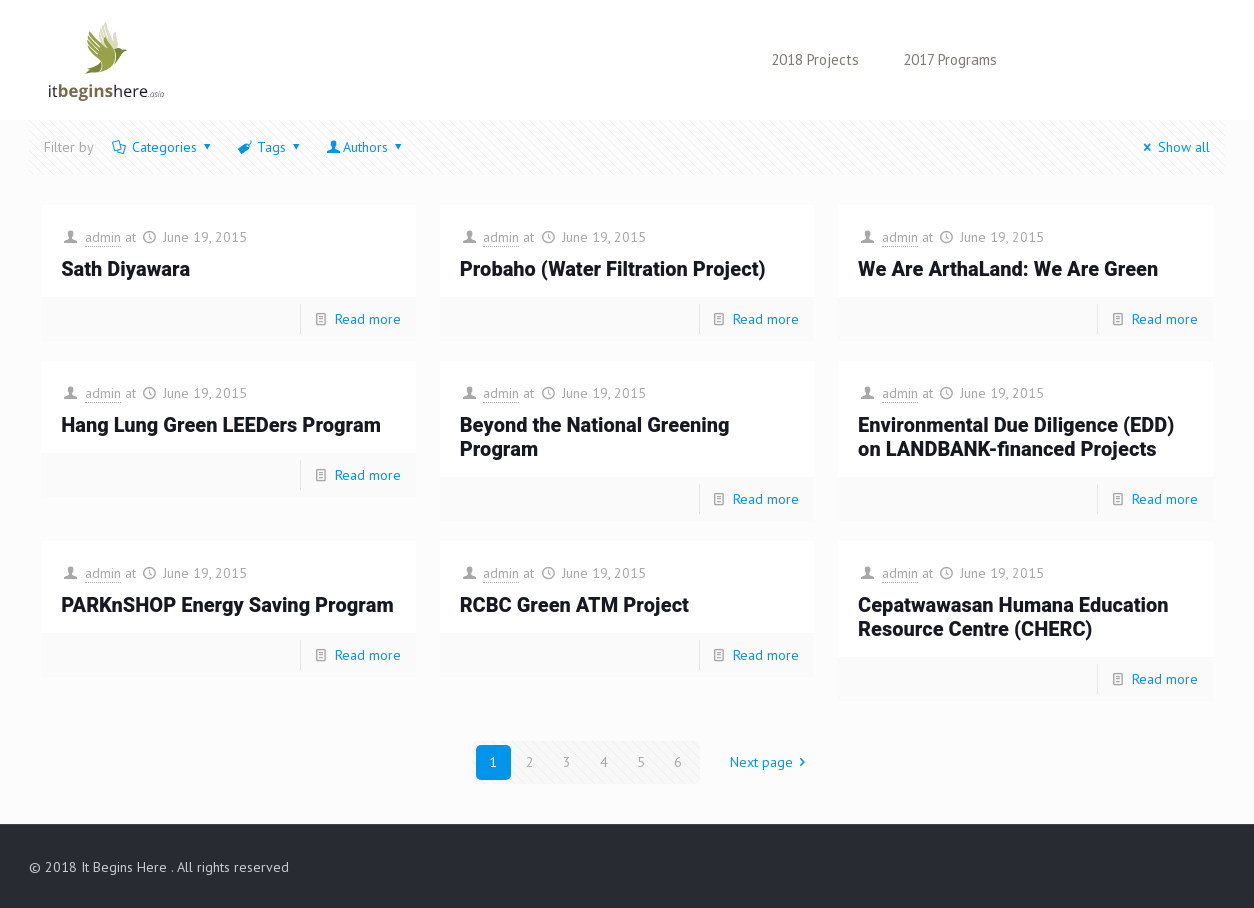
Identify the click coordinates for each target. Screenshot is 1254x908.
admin (103, 237)
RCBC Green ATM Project (574, 605)
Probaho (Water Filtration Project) (613, 269)
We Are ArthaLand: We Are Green (1008, 269)
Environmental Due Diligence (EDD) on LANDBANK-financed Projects (1016, 437)
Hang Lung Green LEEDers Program (221, 425)
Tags (269, 147)
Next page (771, 762)
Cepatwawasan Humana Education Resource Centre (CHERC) (1013, 617)
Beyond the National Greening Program (595, 437)
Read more (368, 319)
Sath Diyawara (125, 269)
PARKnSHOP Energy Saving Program (227, 605)
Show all (1174, 147)
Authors (366, 147)
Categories (162, 147)
